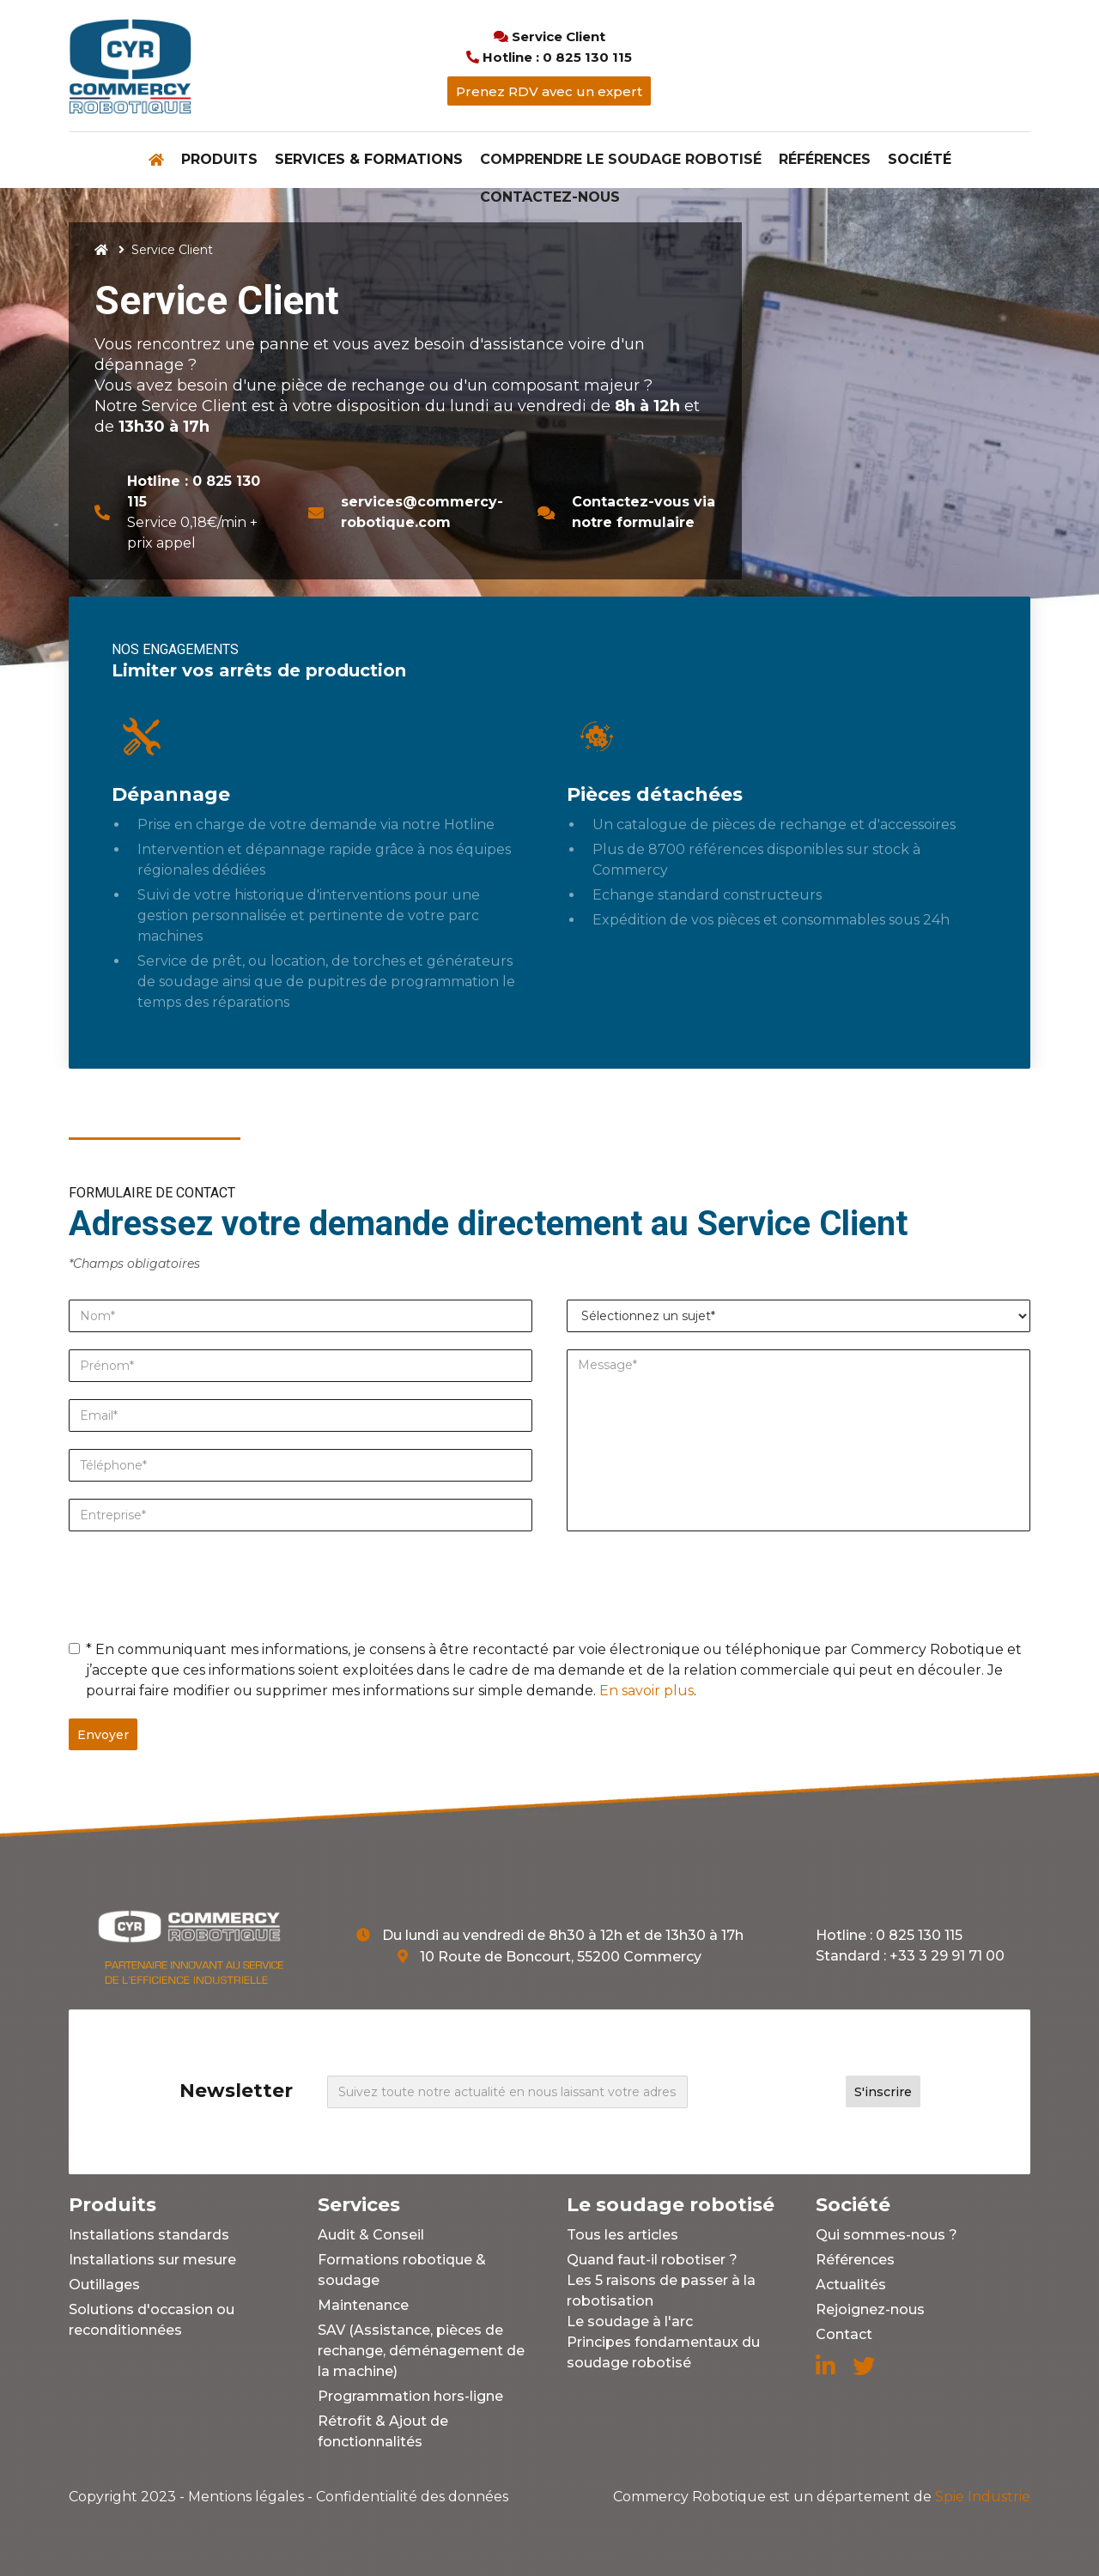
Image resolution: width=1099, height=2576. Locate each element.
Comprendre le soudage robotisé (621, 159)
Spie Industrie (821, 2496)
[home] (130, 65)
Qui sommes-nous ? (886, 2235)
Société (919, 159)
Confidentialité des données (412, 2496)
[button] (219, 160)
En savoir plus (646, 1690)
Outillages (104, 2284)
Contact (844, 2334)
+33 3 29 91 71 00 (947, 1956)
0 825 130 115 (919, 1935)
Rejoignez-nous (870, 2309)
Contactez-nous (550, 197)
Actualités (851, 2284)
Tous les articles (622, 2235)
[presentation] (199, 1582)
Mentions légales (246, 2496)
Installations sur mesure (152, 2260)
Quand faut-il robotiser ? (652, 2260)
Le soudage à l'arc (630, 2321)
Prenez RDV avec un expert (549, 91)
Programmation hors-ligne (410, 2396)
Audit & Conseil (371, 2235)
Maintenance (363, 2305)
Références (825, 159)
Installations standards (149, 2235)
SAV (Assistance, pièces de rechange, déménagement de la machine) (421, 2350)
